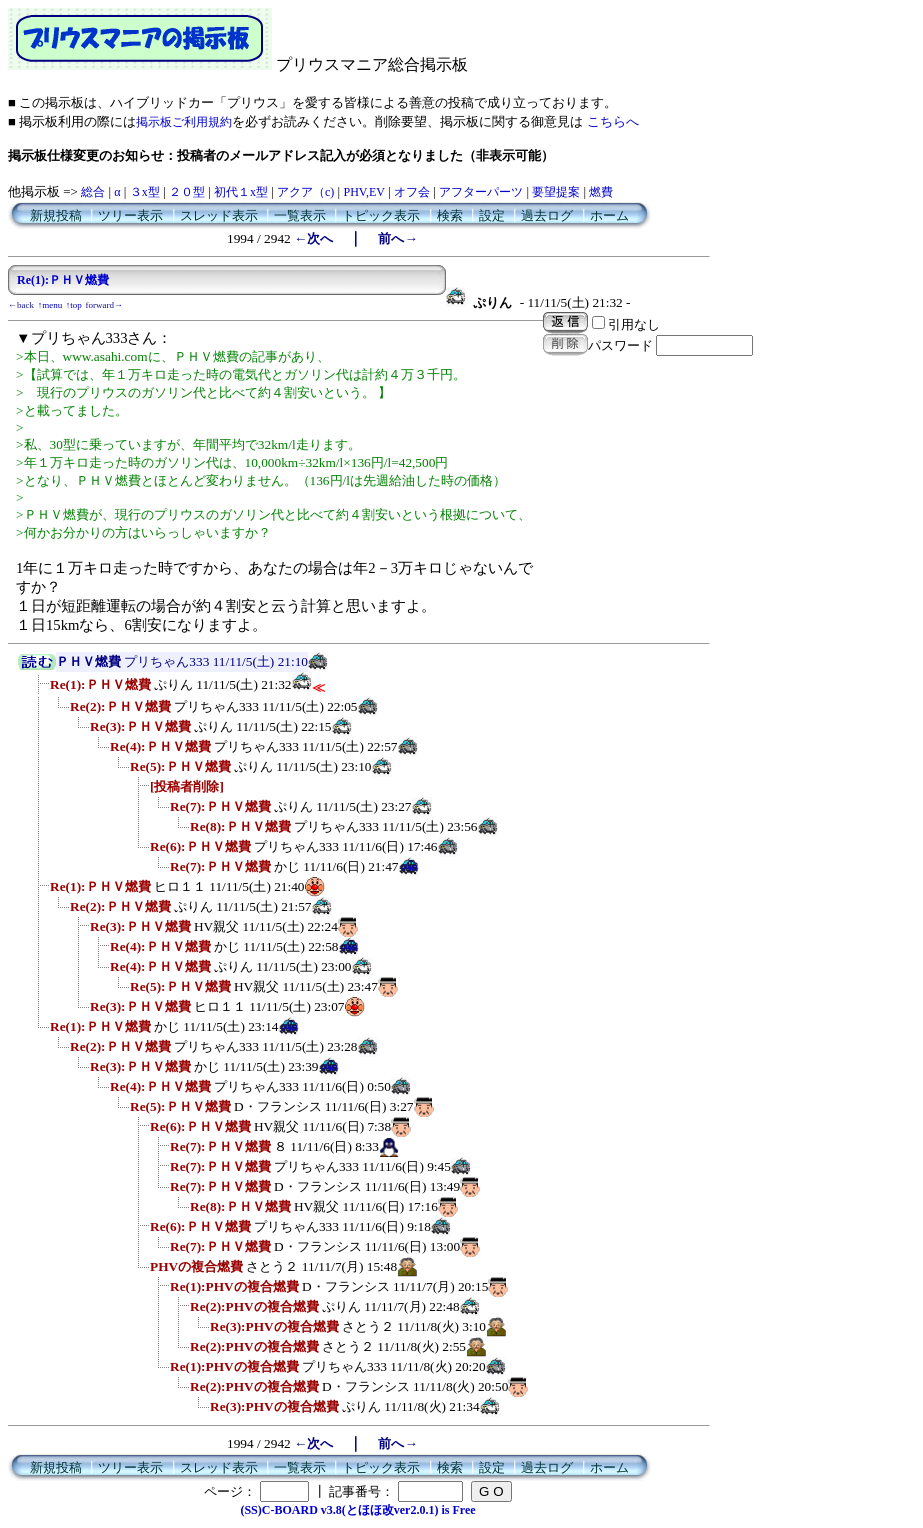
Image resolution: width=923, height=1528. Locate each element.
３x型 (145, 192)
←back (21, 305)
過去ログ (547, 215)
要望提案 (556, 192)
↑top (74, 305)
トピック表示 (381, 215)
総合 (93, 192)
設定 (492, 215)
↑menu (50, 305)
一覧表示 (300, 215)
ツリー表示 (130, 215)
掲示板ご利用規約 (184, 122)
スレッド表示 (219, 215)
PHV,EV (363, 192)
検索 (450, 215)
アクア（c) (305, 192)
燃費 (601, 192)
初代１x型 (241, 192)
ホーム (609, 215)
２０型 (187, 192)
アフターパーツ (481, 192)
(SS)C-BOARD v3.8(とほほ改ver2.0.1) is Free (357, 1510)
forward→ (105, 305)
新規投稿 (56, 215)
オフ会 (412, 192)
